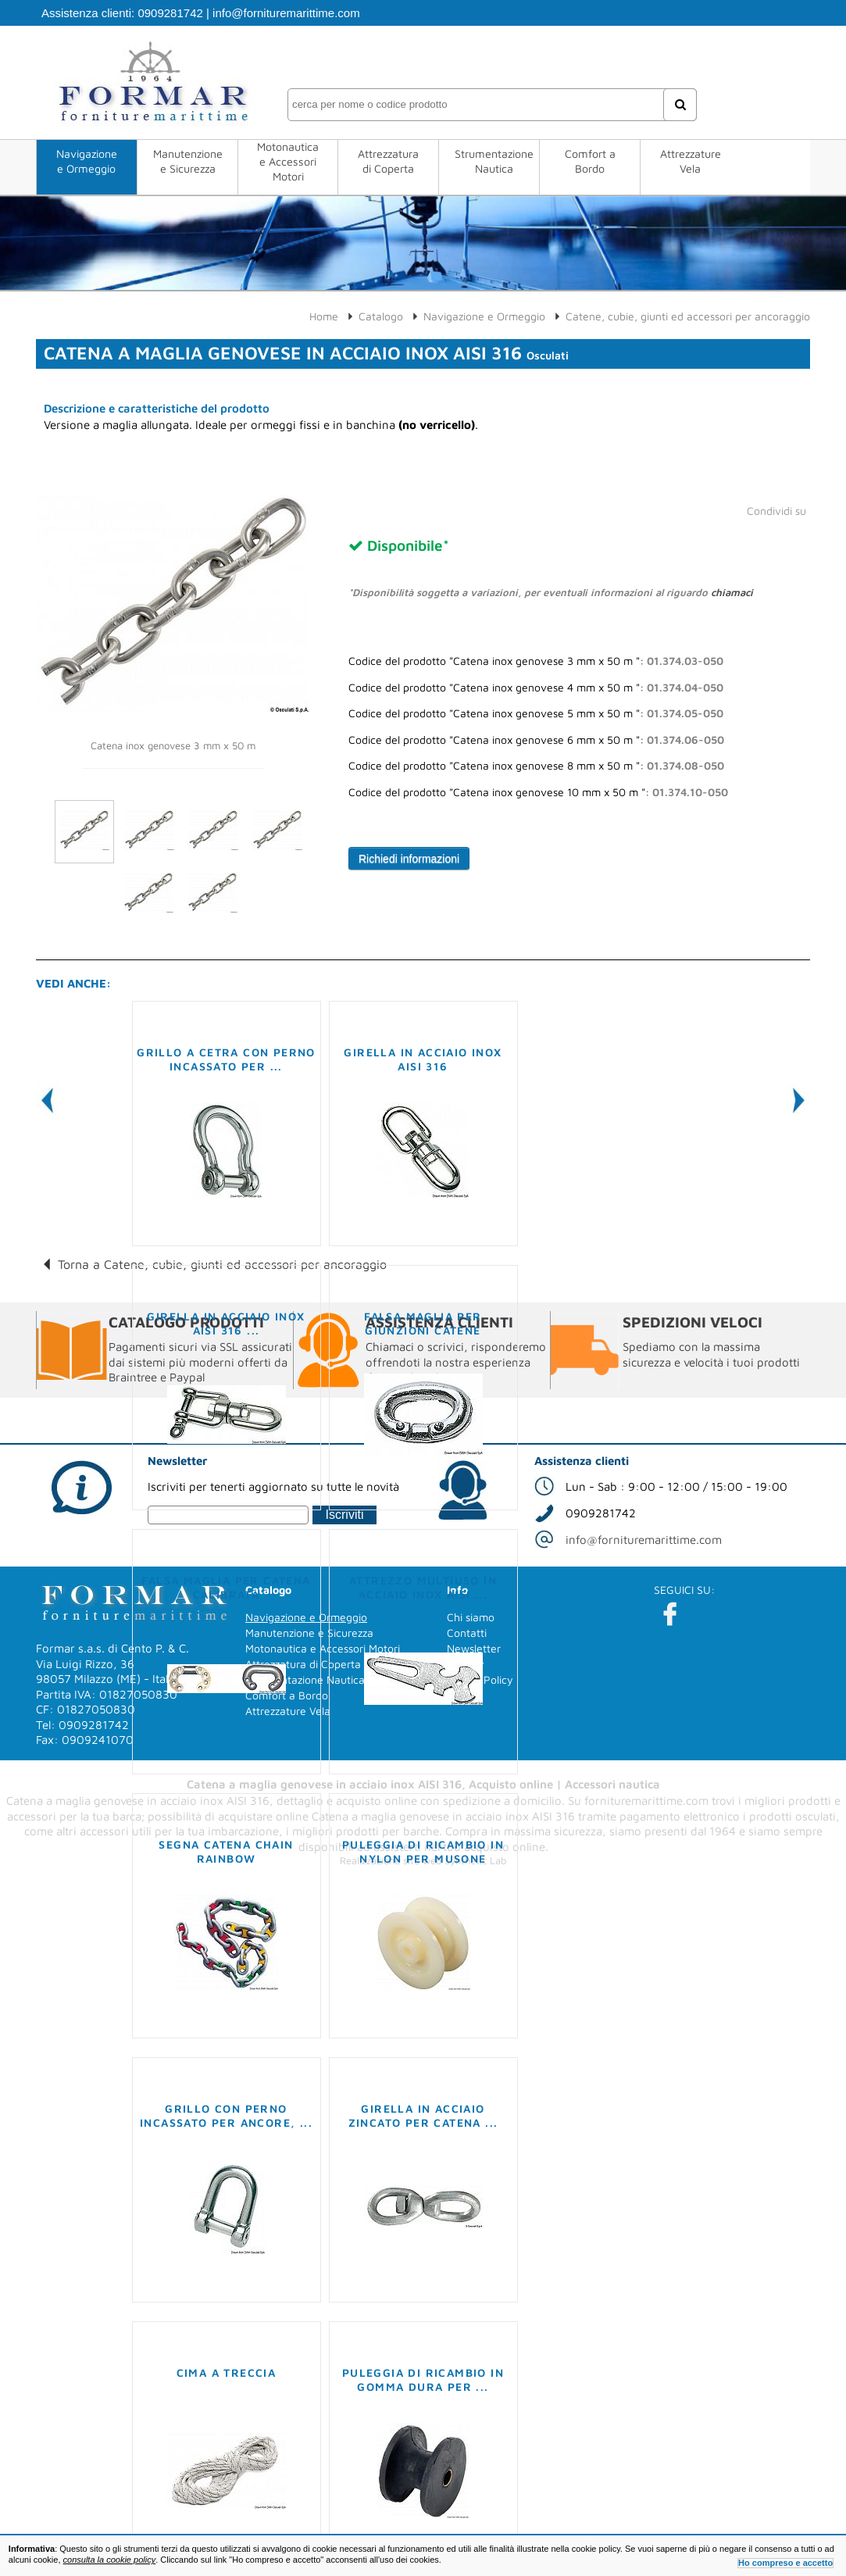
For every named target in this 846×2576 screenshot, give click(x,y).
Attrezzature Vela (690, 161)
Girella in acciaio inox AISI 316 (423, 1059)
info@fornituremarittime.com (286, 13)
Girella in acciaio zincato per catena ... (423, 2115)
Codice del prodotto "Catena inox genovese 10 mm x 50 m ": (538, 792)
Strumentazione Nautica (494, 161)
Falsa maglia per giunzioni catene (422, 1323)
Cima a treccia (227, 2372)
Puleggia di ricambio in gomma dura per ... (423, 2379)
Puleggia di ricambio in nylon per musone (423, 1851)
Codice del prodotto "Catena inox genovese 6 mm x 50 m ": (536, 739)
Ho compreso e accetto (785, 2562)
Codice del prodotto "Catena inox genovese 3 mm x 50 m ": (535, 661)
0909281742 (169, 13)
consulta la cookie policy (109, 2559)
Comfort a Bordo (590, 161)
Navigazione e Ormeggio (86, 161)
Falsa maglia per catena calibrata (225, 1587)
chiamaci (732, 592)
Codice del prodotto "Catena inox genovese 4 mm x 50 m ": (535, 687)
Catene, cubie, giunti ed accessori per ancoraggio (688, 316)
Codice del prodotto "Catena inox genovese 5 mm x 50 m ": (535, 713)
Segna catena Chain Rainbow (226, 1851)
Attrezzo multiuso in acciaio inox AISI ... (423, 1587)
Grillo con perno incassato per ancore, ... (226, 2115)
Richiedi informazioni (409, 858)
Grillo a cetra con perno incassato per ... (226, 1059)
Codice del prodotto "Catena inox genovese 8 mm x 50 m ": (536, 765)
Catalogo (381, 316)
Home (323, 316)
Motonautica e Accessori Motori (288, 161)
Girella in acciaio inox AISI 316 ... (226, 1323)
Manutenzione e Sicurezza (188, 161)
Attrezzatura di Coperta (388, 161)
